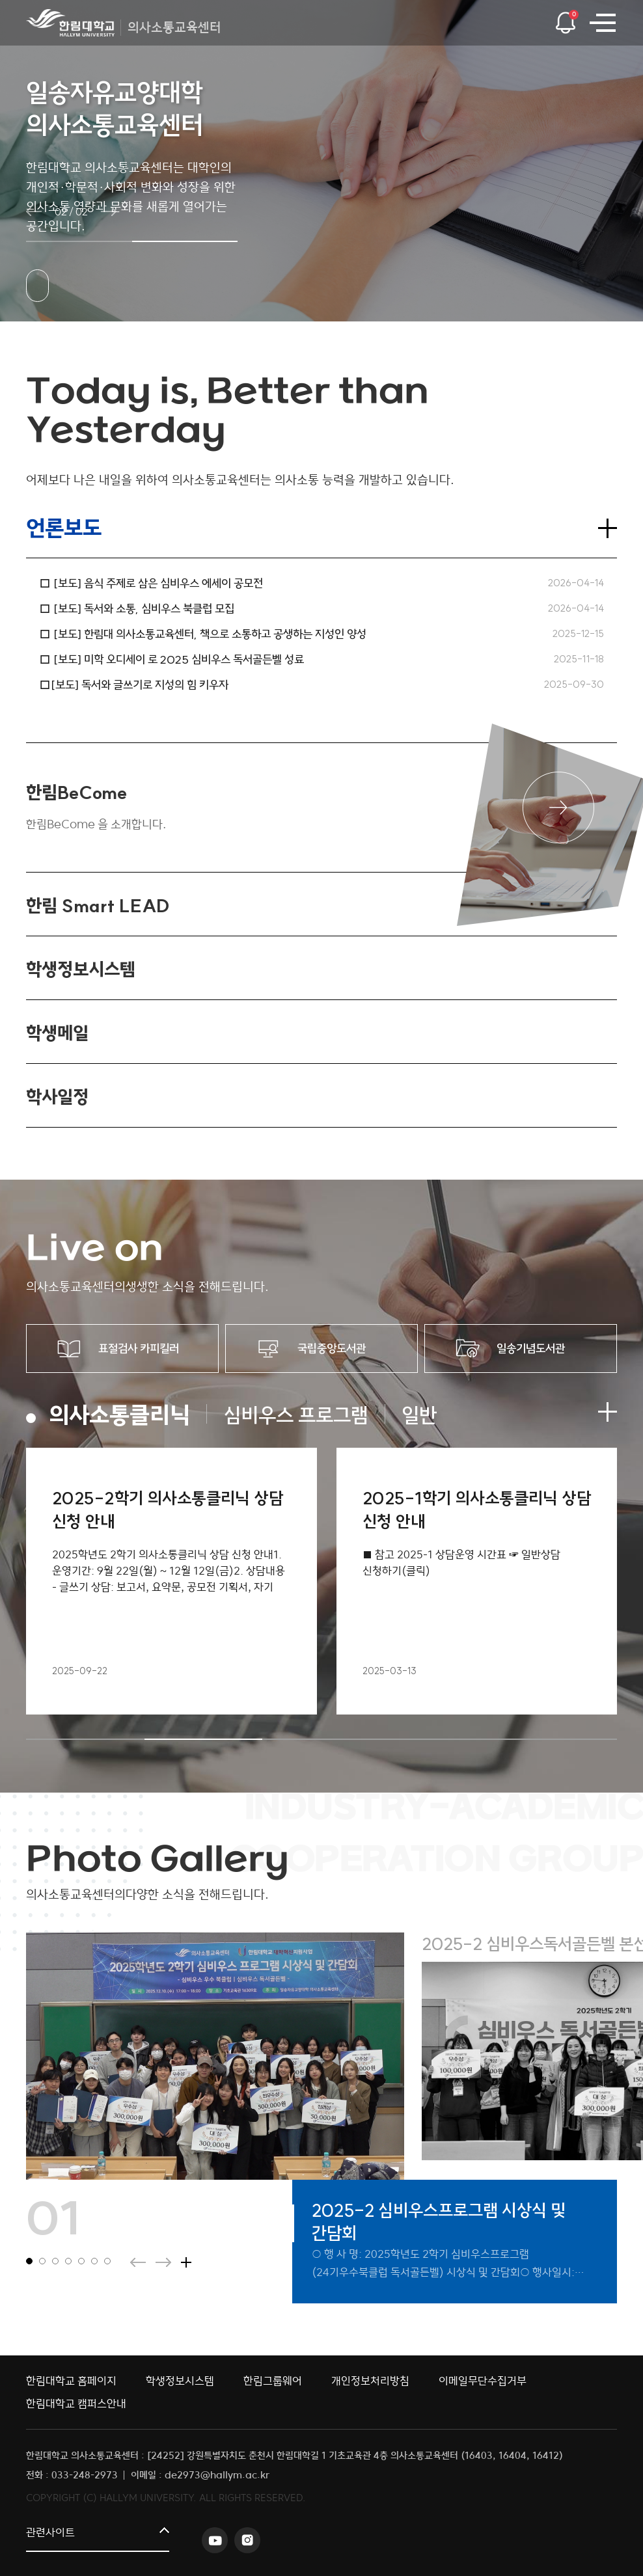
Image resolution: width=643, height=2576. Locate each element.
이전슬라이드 (138, 2262)
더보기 (607, 528)
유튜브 (215, 2540)
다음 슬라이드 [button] (108, 211)
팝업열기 (565, 19)
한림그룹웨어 (272, 2381)
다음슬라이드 (163, 2262)
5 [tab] (558, 1739)
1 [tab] (85, 1739)
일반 (419, 1415)
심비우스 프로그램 (295, 1415)
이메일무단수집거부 (483, 2381)
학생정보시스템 (180, 2381)
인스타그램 (247, 2540)
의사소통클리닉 (119, 1415)
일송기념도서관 (531, 1348)
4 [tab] (440, 1739)
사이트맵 (602, 23)
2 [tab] (203, 1739)
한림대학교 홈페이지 (71, 2381)
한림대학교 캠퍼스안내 (76, 2403)
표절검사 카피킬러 (138, 1348)
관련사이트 (50, 2533)
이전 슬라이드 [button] (34, 211)
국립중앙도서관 (331, 1348)
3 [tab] (321, 1739)
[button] (79, 241)
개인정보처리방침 (370, 2381)
